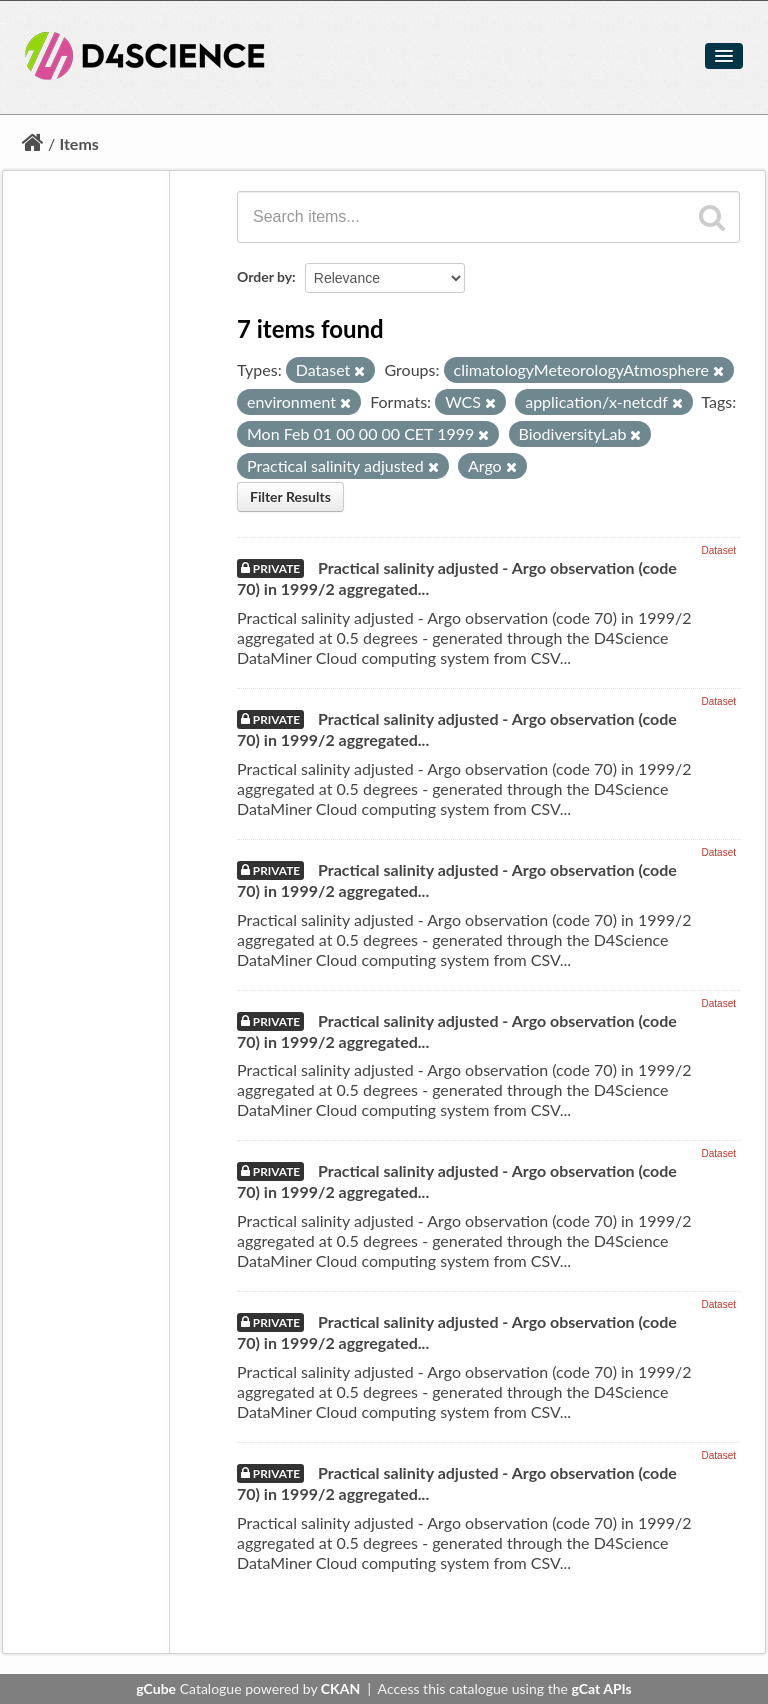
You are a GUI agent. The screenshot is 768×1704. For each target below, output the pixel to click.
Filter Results (290, 496)
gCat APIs (601, 1688)
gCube (156, 1688)
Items (78, 143)
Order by (264, 276)
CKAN (340, 1688)
